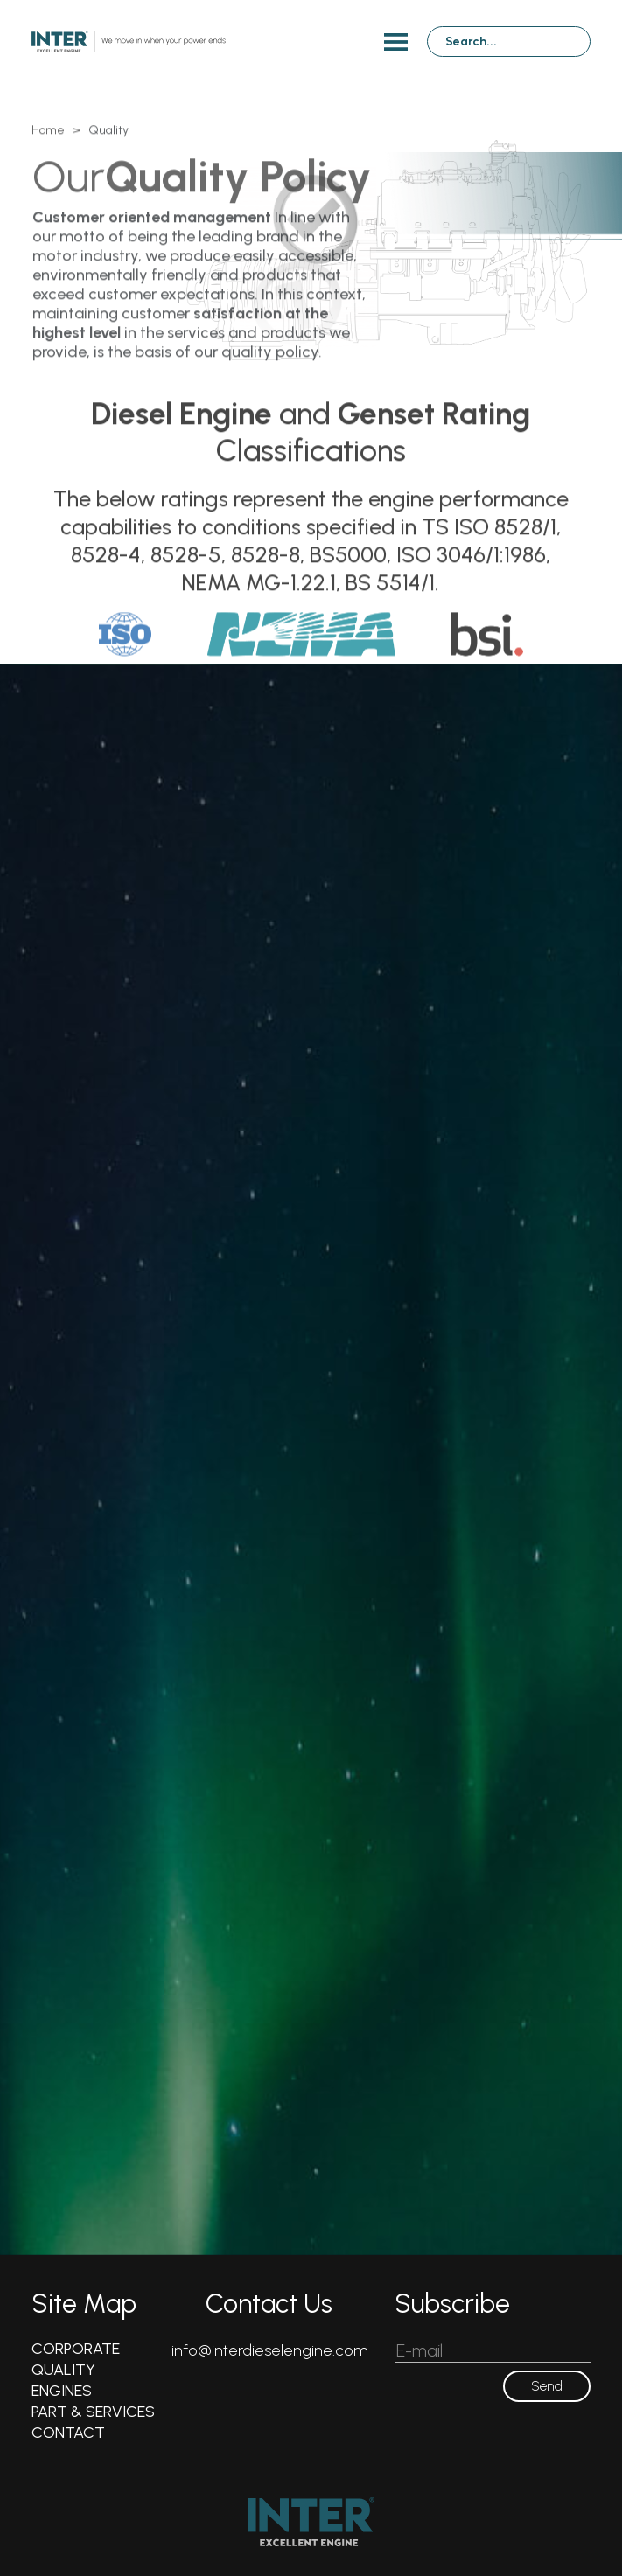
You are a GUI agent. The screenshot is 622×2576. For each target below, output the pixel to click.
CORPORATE (75, 2348)
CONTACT (68, 2432)
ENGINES (61, 2390)
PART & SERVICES (93, 2411)
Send (547, 2386)
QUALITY (63, 2369)
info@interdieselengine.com (269, 2350)
